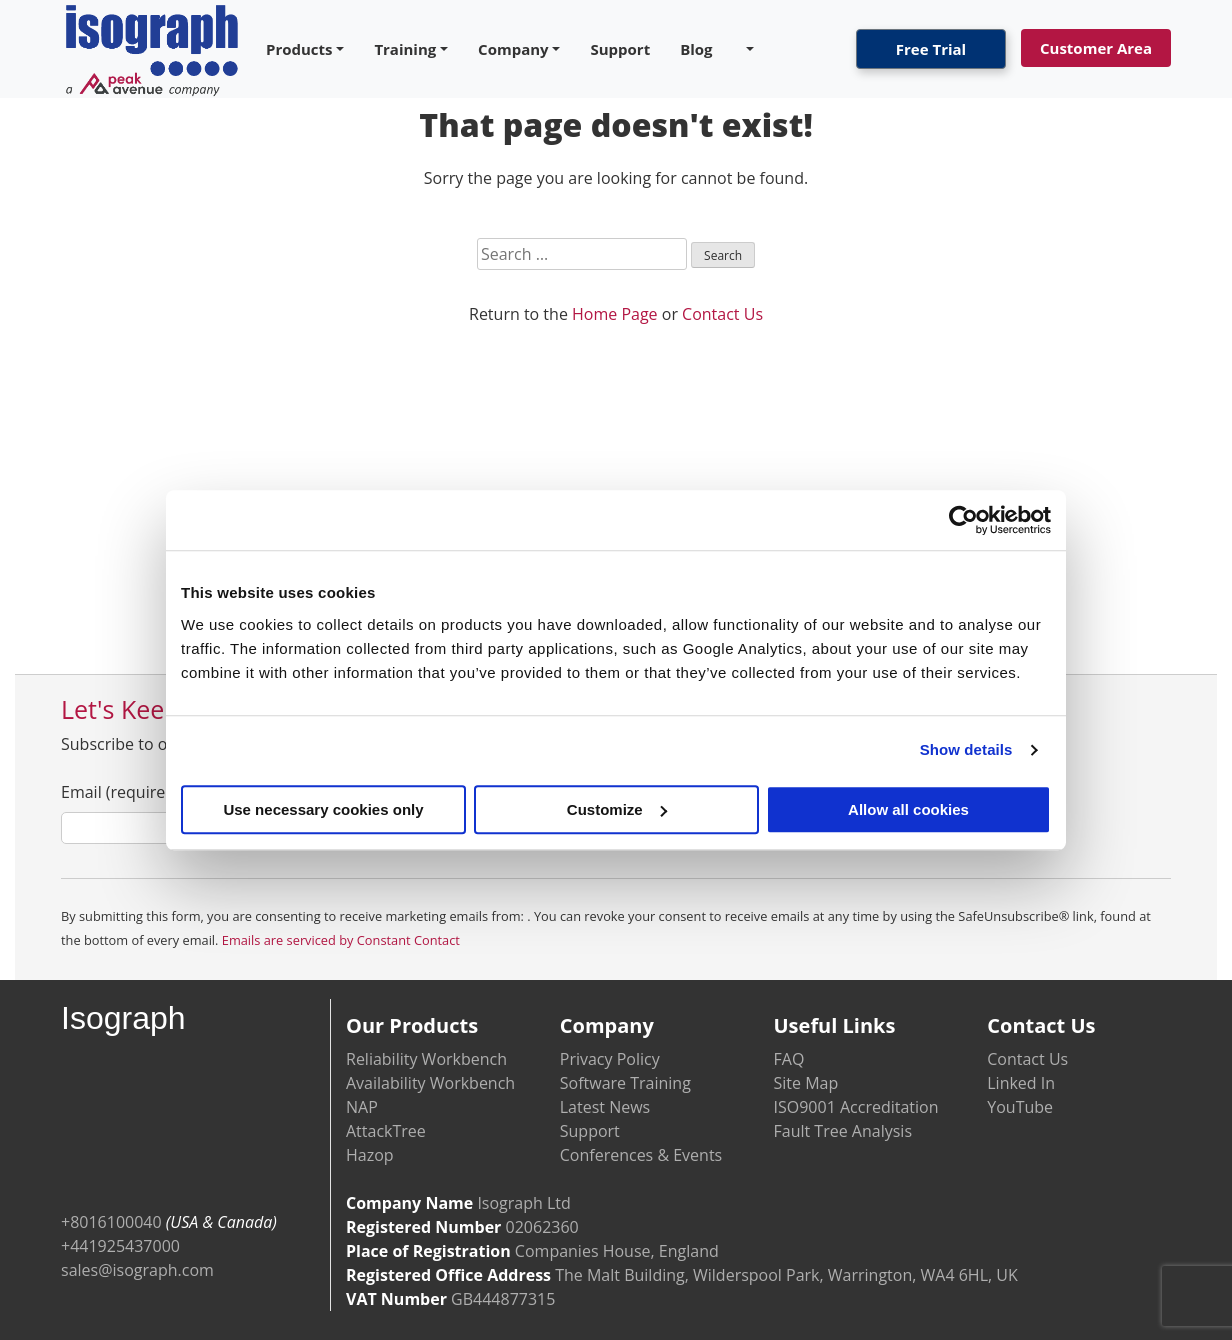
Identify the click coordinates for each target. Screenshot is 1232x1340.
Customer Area (1096, 48)
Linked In (1021, 1083)
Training (405, 49)
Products (299, 49)
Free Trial (931, 49)
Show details (966, 749)
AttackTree (386, 1131)
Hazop (370, 1155)
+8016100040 (111, 1222)
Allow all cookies (908, 809)
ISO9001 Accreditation (856, 1107)
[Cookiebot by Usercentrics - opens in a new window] (963, 520)
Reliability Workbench (426, 1059)
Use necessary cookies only (323, 809)
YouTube (1020, 1107)
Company (513, 49)
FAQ (789, 1059)
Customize (617, 809)
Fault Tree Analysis (843, 1131)
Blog (696, 49)
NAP (362, 1107)
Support (620, 49)
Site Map (806, 1083)
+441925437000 (120, 1246)
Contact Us (722, 314)
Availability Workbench (430, 1083)
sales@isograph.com (137, 1270)
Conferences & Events (641, 1155)
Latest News (605, 1107)
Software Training (625, 1083)
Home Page (615, 314)
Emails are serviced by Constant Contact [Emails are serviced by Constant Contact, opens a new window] (341, 940)
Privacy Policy (610, 1059)
